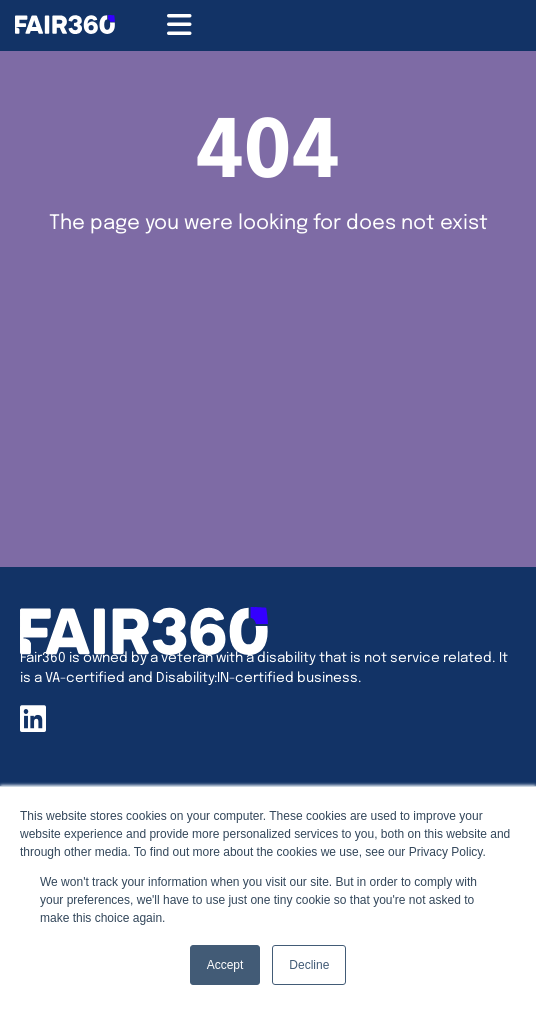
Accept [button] (225, 965)
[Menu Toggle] (179, 25)
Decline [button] (309, 965)
